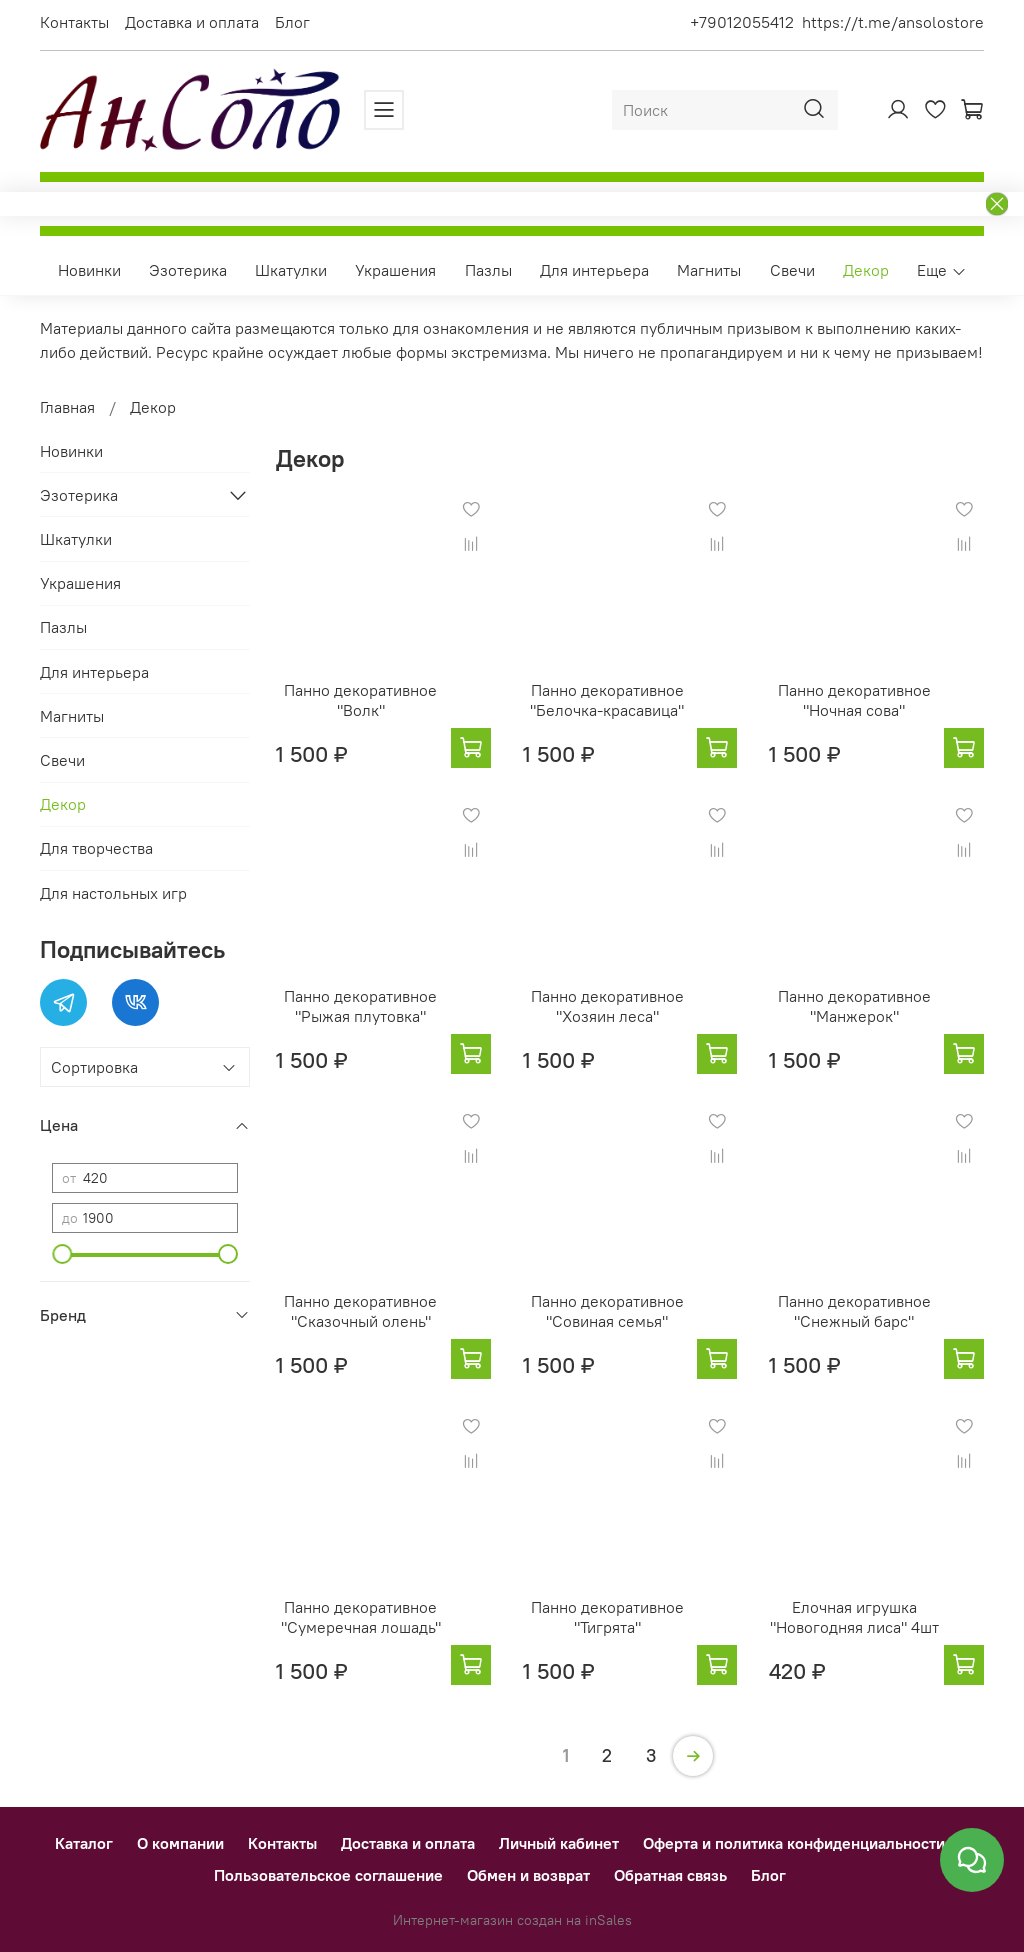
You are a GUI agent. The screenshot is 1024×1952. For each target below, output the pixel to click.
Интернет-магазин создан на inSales (512, 1920)
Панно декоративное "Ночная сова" (854, 700)
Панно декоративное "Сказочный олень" (360, 1311)
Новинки (89, 270)
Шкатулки (291, 270)
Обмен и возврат (528, 1875)
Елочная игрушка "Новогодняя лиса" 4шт (854, 1617)
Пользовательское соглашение (328, 1875)
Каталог (84, 1843)
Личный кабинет (559, 1843)
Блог (292, 22)
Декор (866, 270)
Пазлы (488, 270)
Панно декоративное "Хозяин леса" (607, 1006)
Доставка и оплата (192, 22)
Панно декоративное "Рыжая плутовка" (360, 1006)
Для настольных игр (113, 893)
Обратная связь (670, 1875)
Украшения (395, 270)
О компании (180, 1843)
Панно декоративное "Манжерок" (854, 1006)
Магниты (709, 270)
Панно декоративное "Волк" (360, 700)
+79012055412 (742, 22)
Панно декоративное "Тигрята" (607, 1617)
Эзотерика (188, 270)
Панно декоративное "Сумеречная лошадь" (361, 1617)
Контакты (74, 22)
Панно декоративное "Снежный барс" (854, 1311)
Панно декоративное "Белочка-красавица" (607, 700)
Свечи (792, 270)
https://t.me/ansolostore (893, 22)
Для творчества (96, 848)
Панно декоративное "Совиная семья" (607, 1311)
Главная (67, 407)
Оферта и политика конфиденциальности (794, 1843)
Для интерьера (594, 270)
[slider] (62, 1254)
